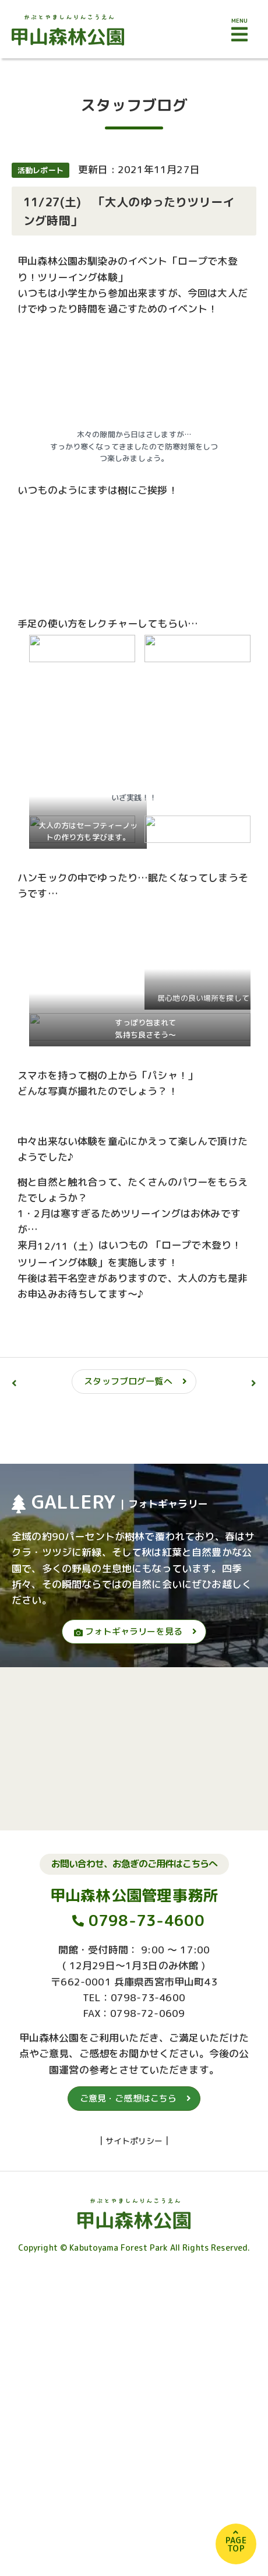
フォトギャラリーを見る (128, 1631)
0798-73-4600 (146, 1932)
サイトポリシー (134, 2151)
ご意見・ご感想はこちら (128, 2110)
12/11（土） (67, 1246)
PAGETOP (235, 2544)
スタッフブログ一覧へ (128, 1381)
